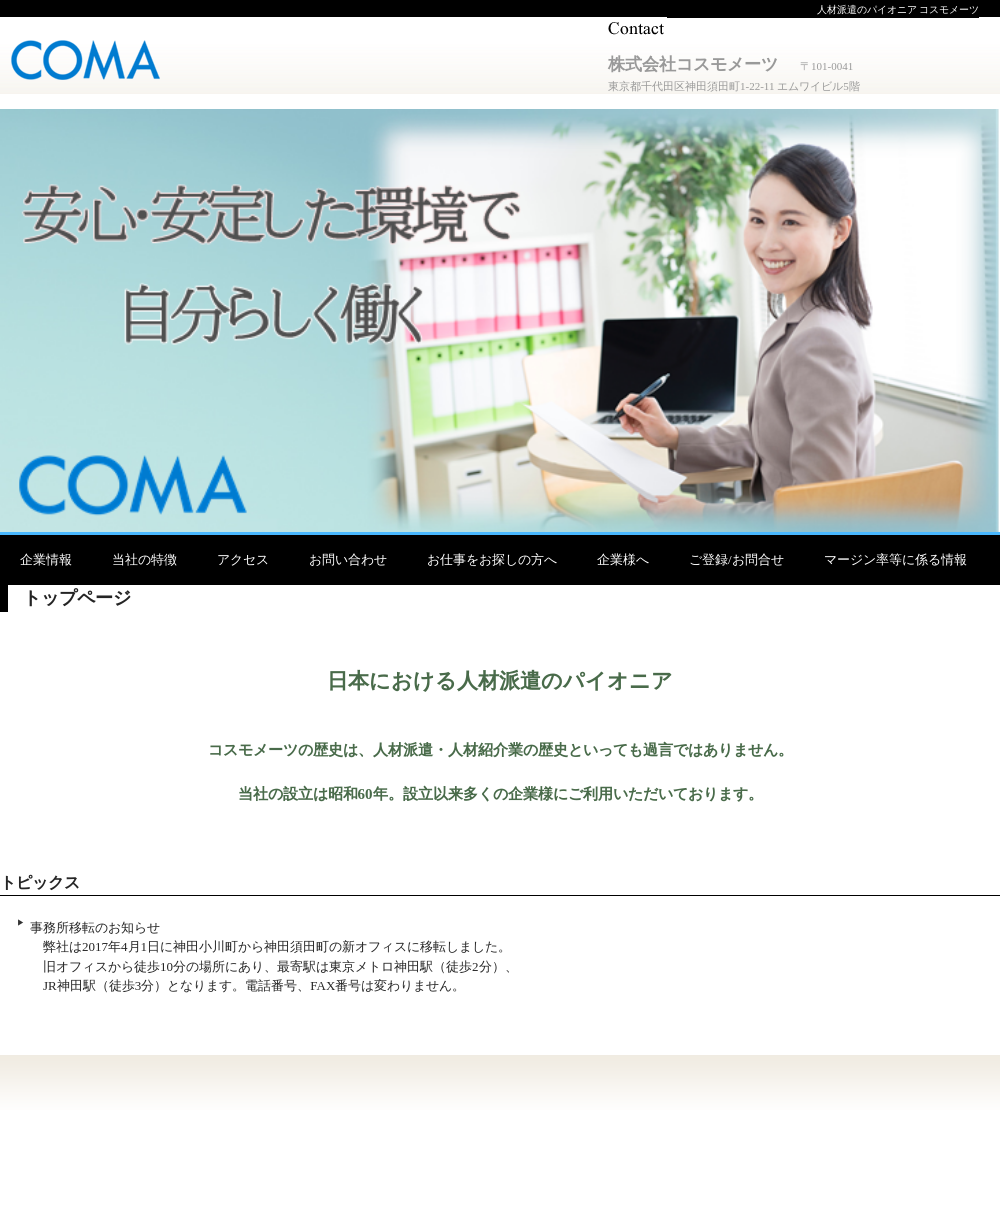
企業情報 (46, 559)
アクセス (243, 559)
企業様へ (623, 559)
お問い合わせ (348, 559)
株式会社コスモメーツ (96, 63)
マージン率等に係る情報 (895, 559)
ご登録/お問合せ (736, 559)
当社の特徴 (144, 559)
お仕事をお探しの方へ (492, 559)
